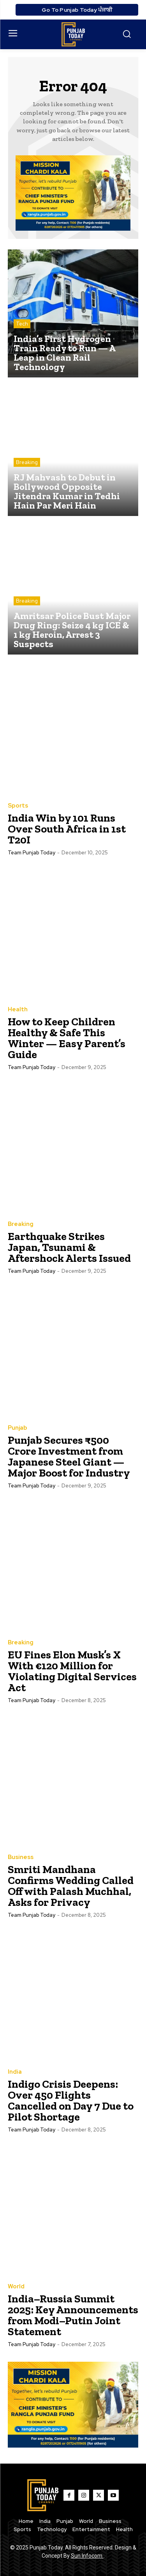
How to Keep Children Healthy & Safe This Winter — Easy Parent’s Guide (66, 1038)
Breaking (27, 462)
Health (18, 1009)
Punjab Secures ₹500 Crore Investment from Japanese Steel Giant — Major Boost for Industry (69, 1456)
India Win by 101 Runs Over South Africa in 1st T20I (67, 828)
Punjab (17, 1428)
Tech (22, 323)
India (15, 2072)
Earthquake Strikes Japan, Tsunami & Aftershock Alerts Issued (69, 1247)
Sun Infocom (87, 2556)
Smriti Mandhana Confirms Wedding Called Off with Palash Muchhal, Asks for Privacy (71, 1886)
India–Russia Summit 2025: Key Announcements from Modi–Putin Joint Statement (73, 2315)
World (16, 2287)
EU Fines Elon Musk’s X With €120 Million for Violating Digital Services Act (72, 1671)
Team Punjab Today (31, 852)
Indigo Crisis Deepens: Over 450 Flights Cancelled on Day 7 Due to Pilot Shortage (71, 2100)
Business (20, 1857)
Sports (18, 806)
